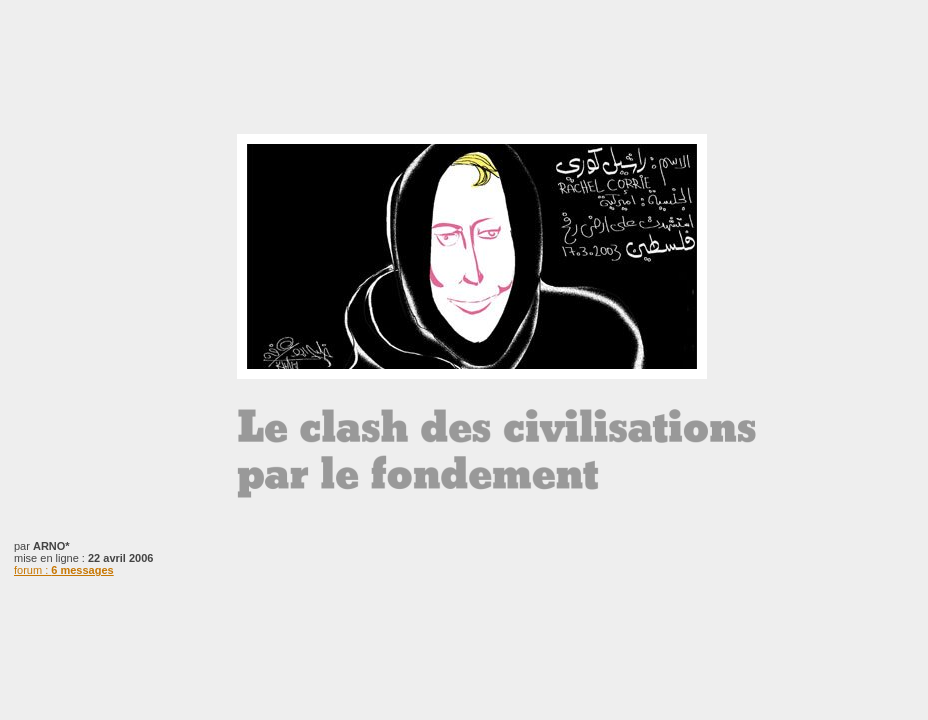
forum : (64, 570)
